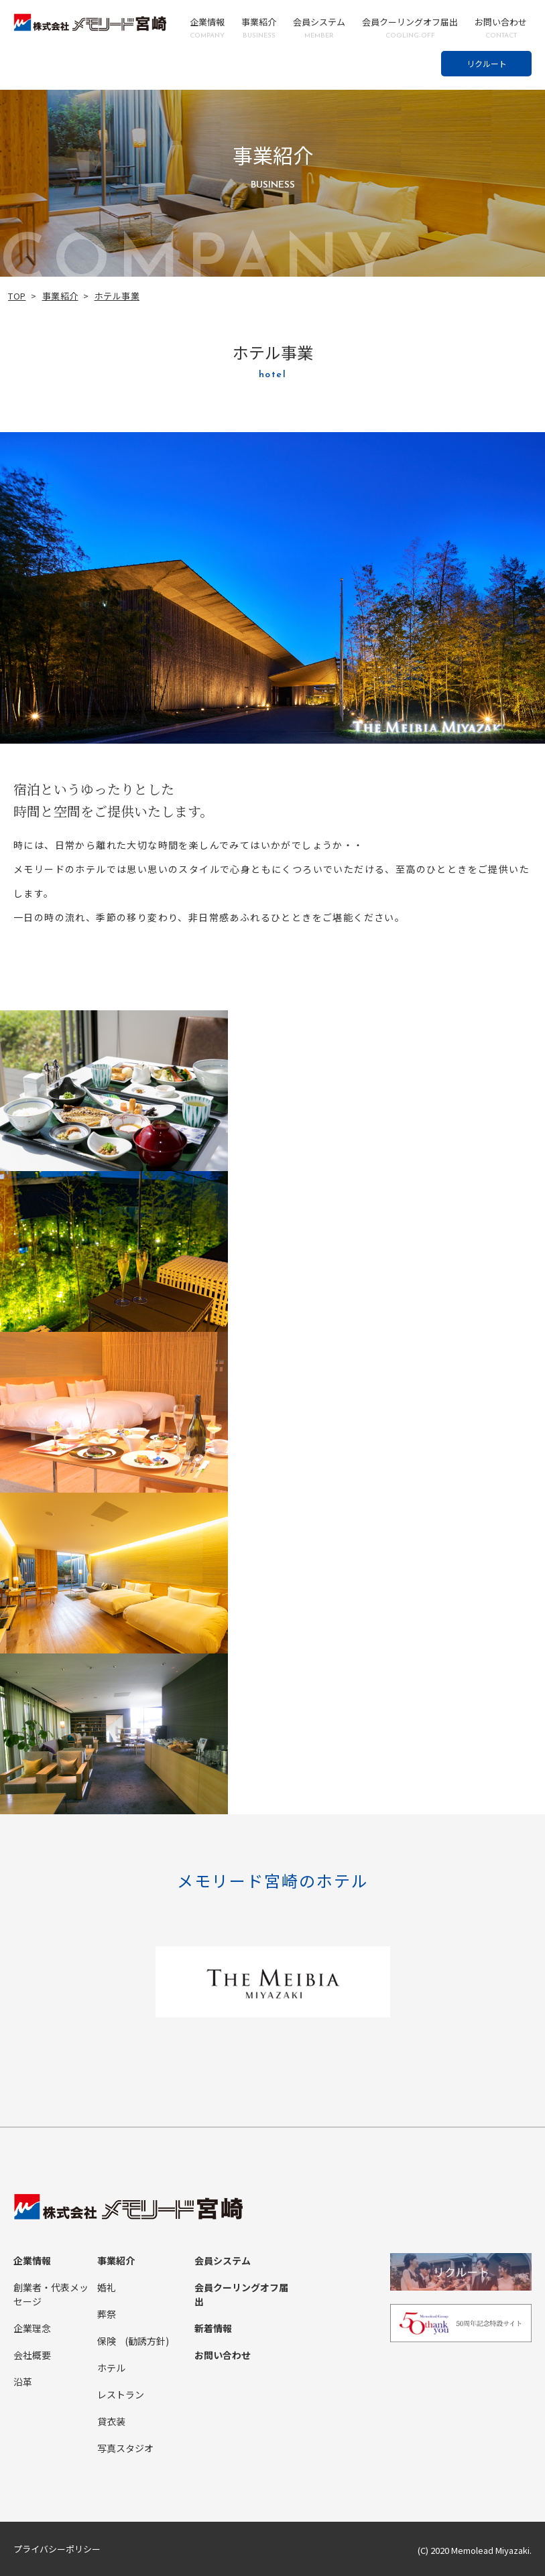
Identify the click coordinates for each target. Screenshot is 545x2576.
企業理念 (32, 2328)
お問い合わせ (501, 28)
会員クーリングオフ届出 (410, 28)
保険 (106, 2341)
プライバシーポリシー (57, 2549)
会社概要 (32, 2355)
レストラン (120, 2395)
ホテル (111, 2368)
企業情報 (207, 28)
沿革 (22, 2382)
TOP (17, 295)
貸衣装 (111, 2422)
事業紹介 (258, 28)
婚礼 (106, 2288)
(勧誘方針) (147, 2341)
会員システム (319, 28)
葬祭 (106, 2314)
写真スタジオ (125, 2448)
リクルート (487, 63)
